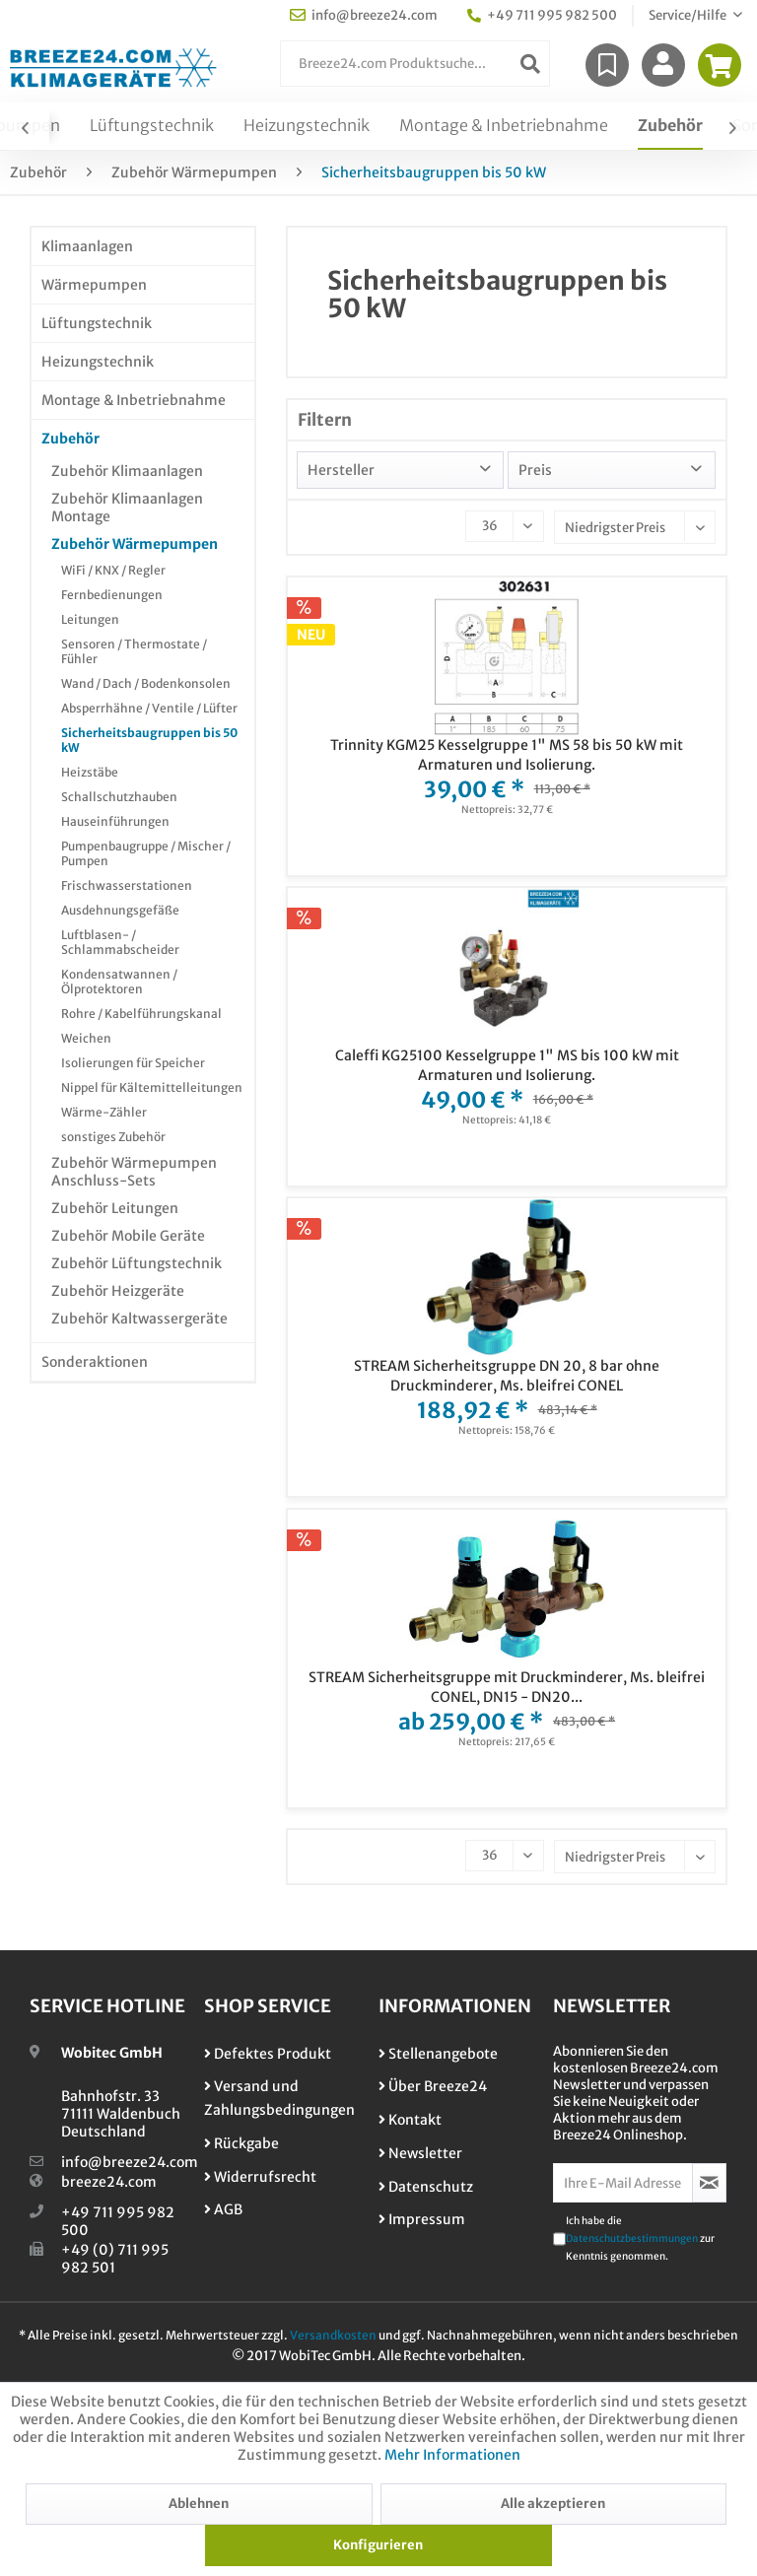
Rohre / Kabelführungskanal (141, 1013)
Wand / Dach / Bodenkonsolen (146, 683)
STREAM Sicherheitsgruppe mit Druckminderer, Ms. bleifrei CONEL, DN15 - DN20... (507, 1687)
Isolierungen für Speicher (133, 1062)
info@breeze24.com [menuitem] (364, 15)
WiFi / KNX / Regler (113, 570)
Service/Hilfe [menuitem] (688, 15)
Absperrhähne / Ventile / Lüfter (149, 708)
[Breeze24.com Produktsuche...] (415, 63)
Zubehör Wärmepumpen (134, 544)
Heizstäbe (89, 772)
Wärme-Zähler (104, 1112)
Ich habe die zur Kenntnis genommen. (640, 2238)
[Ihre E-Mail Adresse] (623, 2183)
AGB (223, 2209)
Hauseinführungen (115, 821)
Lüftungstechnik (96, 323)
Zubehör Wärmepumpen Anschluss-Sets (134, 1171)
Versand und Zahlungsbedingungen (279, 2098)
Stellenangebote (438, 2054)
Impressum (421, 2219)
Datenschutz (425, 2187)
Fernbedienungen (112, 594)
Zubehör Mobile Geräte (128, 1236)
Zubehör (70, 438)
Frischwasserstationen (126, 885)
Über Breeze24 (432, 2086)
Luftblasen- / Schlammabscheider (120, 942)
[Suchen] (530, 63)
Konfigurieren (378, 2545)
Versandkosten (333, 2335)
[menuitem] (415, 63)
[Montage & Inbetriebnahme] (503, 126)
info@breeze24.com (129, 2162)
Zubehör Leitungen (114, 1208)
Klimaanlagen (87, 246)
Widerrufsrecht (260, 2177)
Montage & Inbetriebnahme (133, 400)
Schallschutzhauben (119, 796)
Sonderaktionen (94, 1362)
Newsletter (420, 2153)
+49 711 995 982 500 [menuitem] (542, 15)
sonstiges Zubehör (113, 1136)
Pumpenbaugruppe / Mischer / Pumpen (146, 853)
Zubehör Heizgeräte (117, 1291)
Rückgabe (241, 2143)
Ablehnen (199, 2503)
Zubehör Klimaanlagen (127, 471)
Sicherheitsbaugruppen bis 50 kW (149, 740)
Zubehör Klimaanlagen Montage (127, 507)
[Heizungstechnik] (306, 126)
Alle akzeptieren (553, 2503)
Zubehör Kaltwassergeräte (139, 1318)
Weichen (86, 1038)
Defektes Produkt (267, 2054)
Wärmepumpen (94, 285)
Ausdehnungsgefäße (120, 910)
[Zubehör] (670, 126)
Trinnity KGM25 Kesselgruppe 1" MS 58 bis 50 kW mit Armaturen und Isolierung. (506, 755)
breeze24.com (109, 2182)
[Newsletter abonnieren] (709, 2183)
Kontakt (410, 2120)
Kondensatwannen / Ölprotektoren (119, 981)
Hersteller (341, 470)
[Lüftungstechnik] (152, 126)
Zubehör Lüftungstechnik (136, 1263)
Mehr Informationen (452, 2455)
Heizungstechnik (97, 362)
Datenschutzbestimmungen (632, 2238)
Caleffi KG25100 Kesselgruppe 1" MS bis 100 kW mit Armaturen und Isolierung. (507, 1065)
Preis (535, 470)
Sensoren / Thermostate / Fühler (134, 651)
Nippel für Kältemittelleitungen (151, 1087)
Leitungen (90, 619)
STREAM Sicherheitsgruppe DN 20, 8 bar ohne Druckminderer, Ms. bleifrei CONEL (506, 1375)
